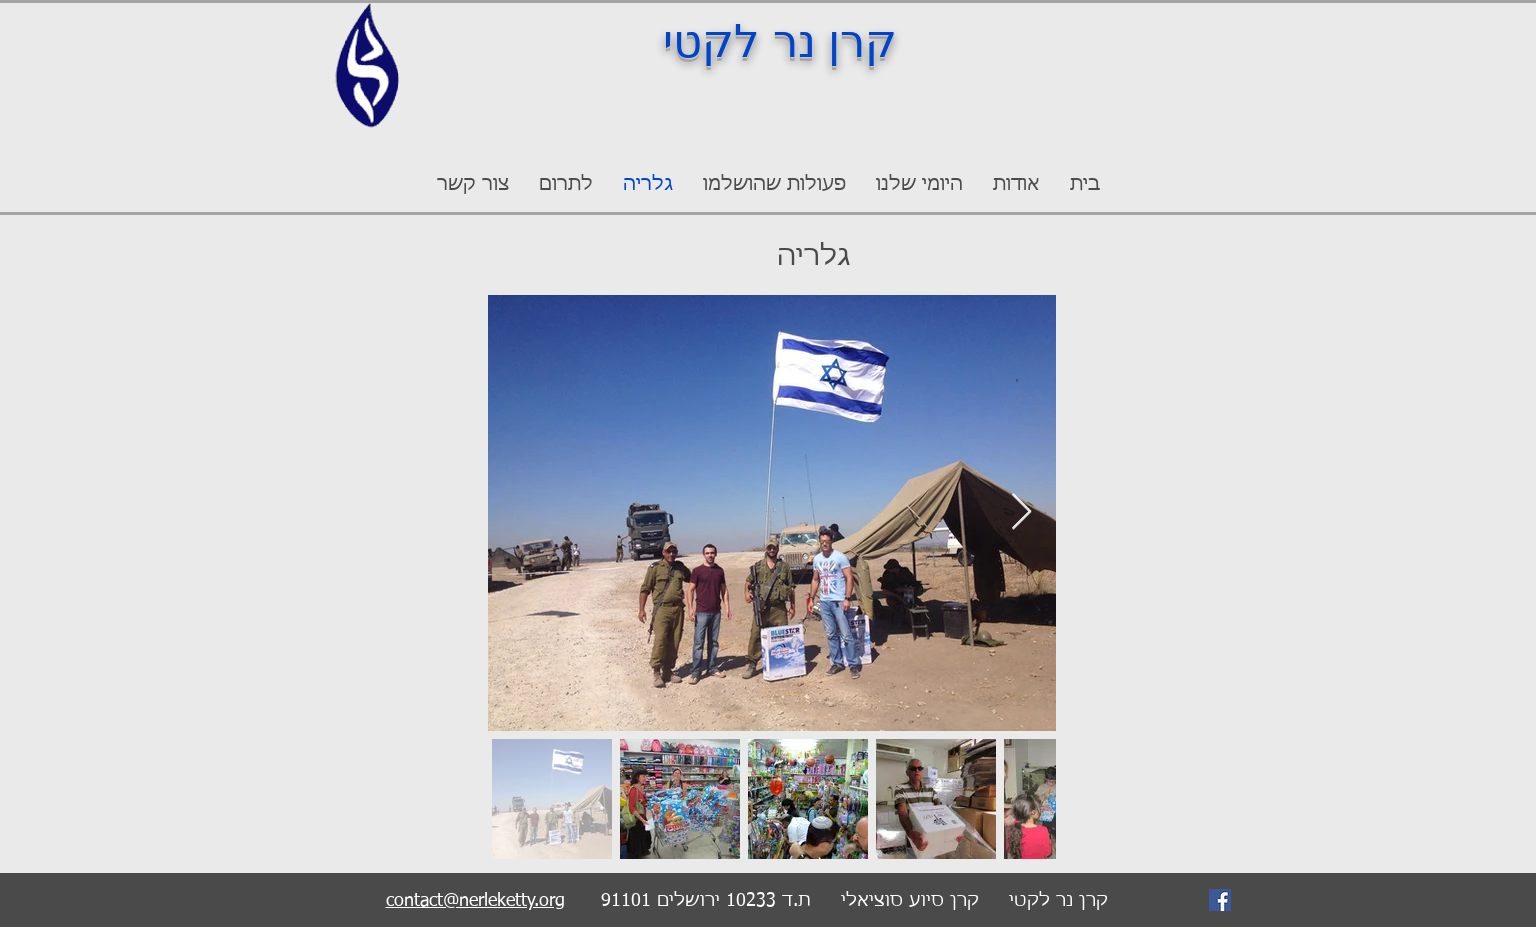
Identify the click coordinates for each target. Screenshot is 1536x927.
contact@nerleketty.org (475, 901)
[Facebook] (1220, 900)
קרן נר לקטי (780, 41)
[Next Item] (1021, 512)
